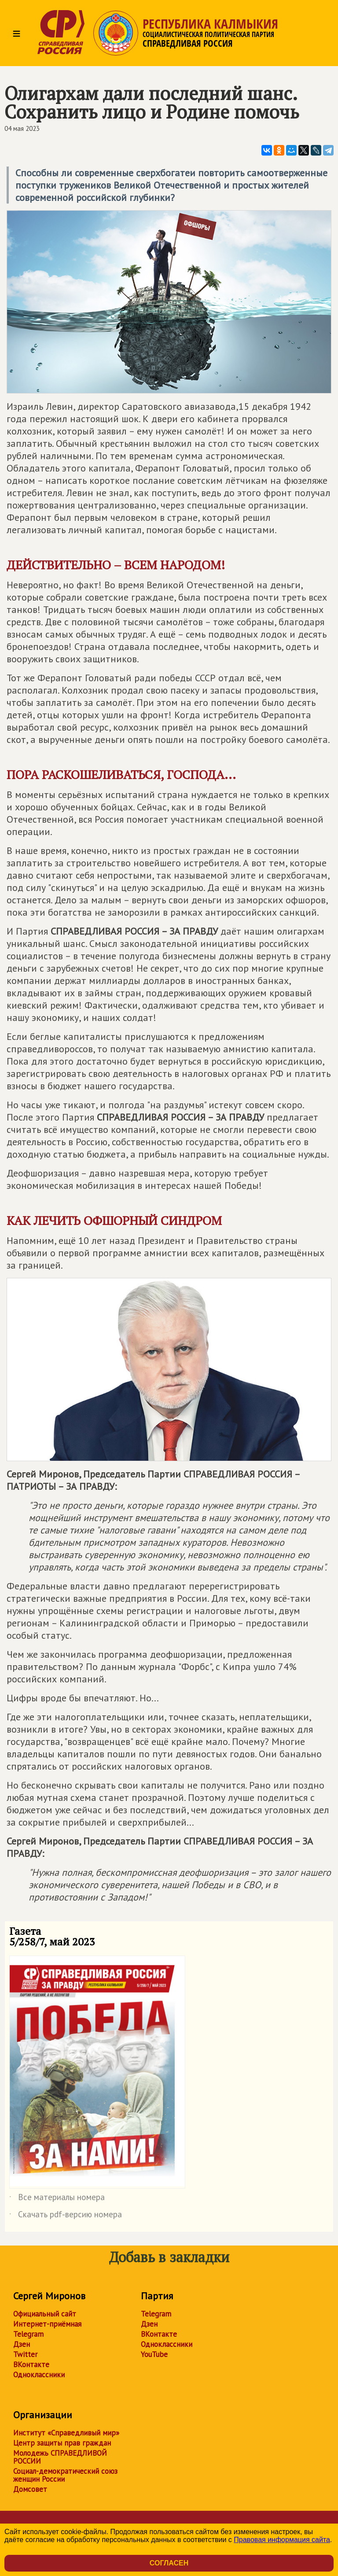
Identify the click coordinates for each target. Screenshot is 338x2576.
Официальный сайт (44, 2314)
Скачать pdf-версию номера (65, 2216)
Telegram (28, 2334)
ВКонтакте (31, 2364)
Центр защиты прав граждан (62, 2443)
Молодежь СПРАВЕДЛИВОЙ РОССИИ (60, 2457)
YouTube (154, 2354)
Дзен (21, 2344)
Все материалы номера (57, 2199)
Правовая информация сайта (282, 2539)
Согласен (169, 2563)
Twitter (25, 2354)
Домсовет (30, 2489)
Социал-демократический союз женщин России (65, 2475)
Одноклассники (39, 2375)
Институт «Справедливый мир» (66, 2433)
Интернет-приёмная (47, 2324)
